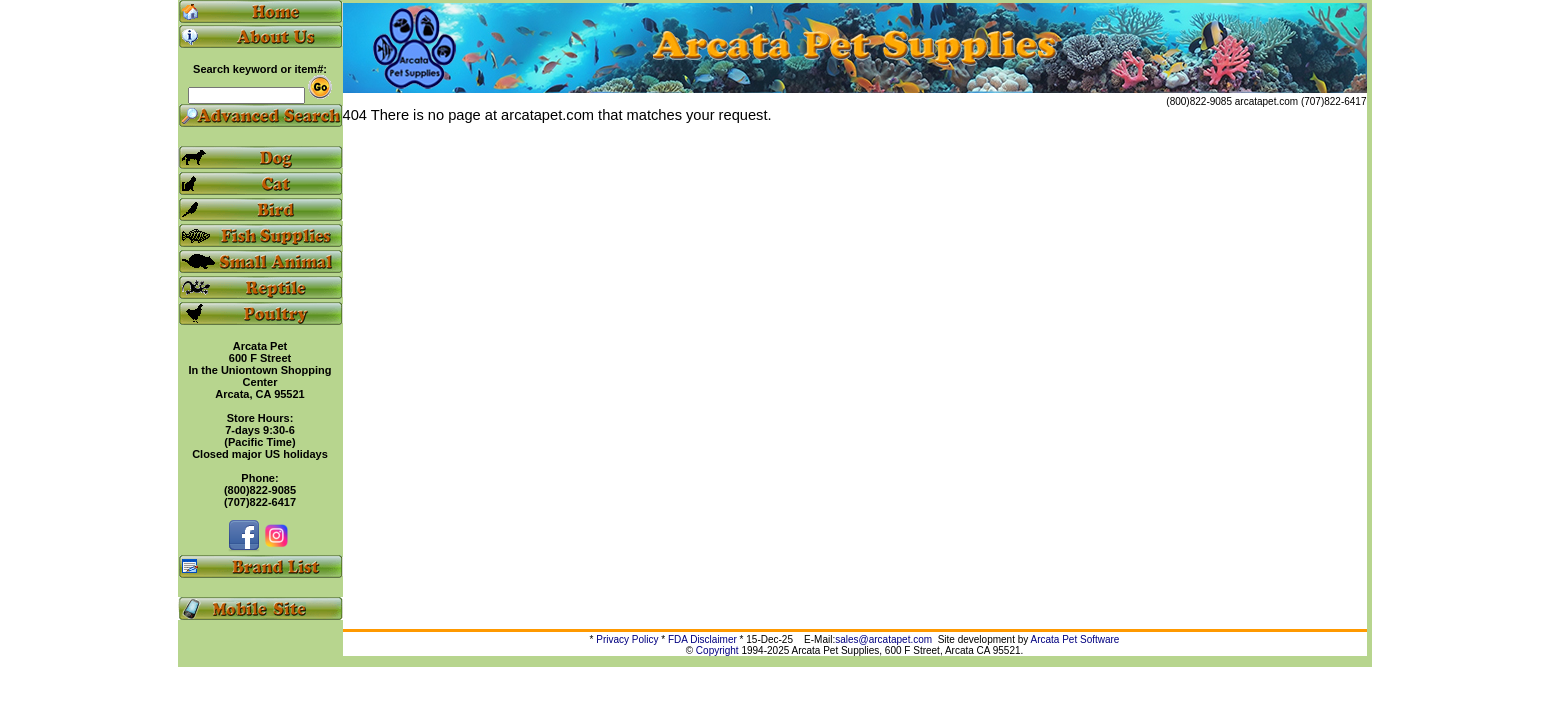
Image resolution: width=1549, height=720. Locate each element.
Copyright (717, 650)
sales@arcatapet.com (883, 639)
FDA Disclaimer (702, 639)
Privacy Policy (627, 639)
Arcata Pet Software (1075, 639)
